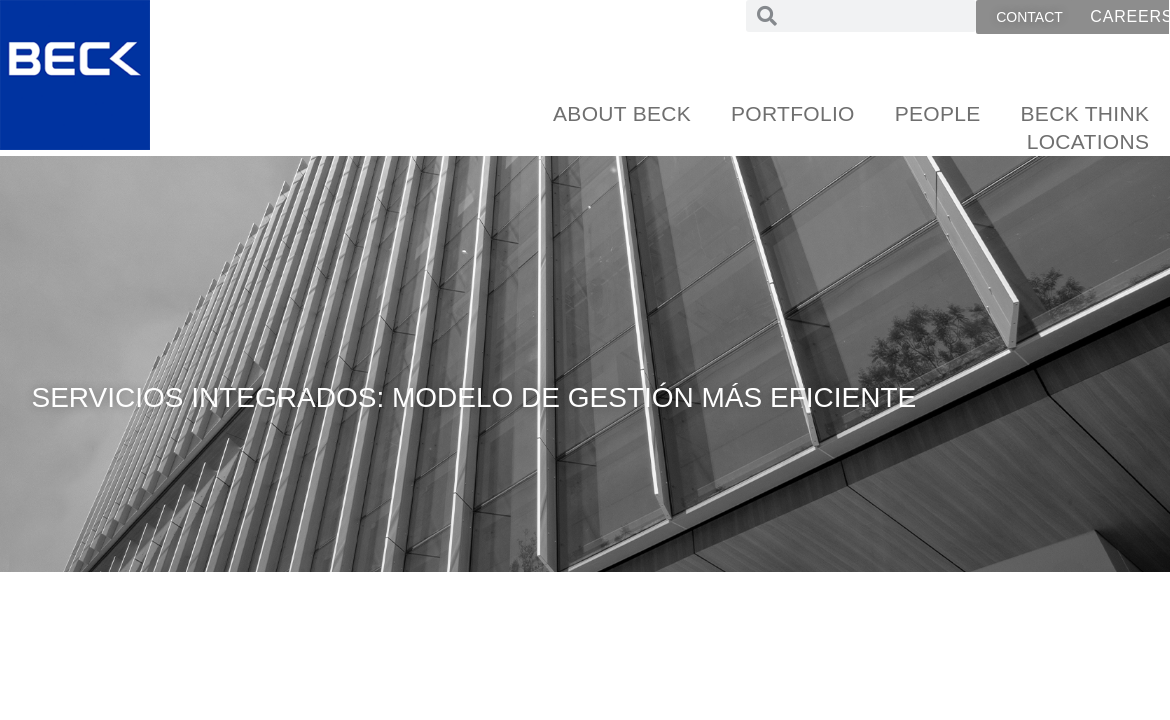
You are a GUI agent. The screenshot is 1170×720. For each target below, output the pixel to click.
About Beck (622, 113)
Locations (1088, 141)
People (938, 113)
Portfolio (793, 113)
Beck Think (1085, 113)
